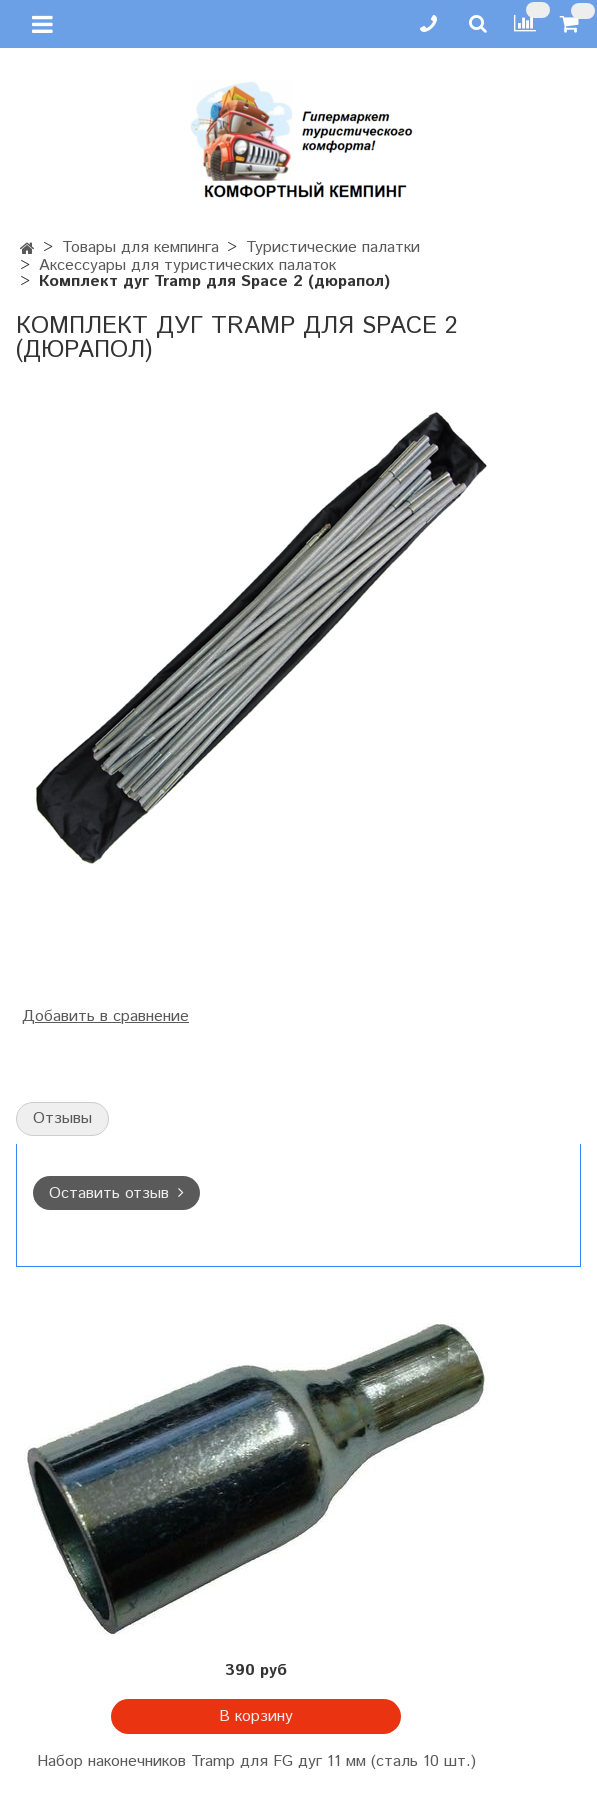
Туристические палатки (333, 247)
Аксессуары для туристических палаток (187, 265)
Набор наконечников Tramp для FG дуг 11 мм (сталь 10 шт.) (256, 1761)
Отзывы (62, 1118)
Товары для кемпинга (140, 247)
